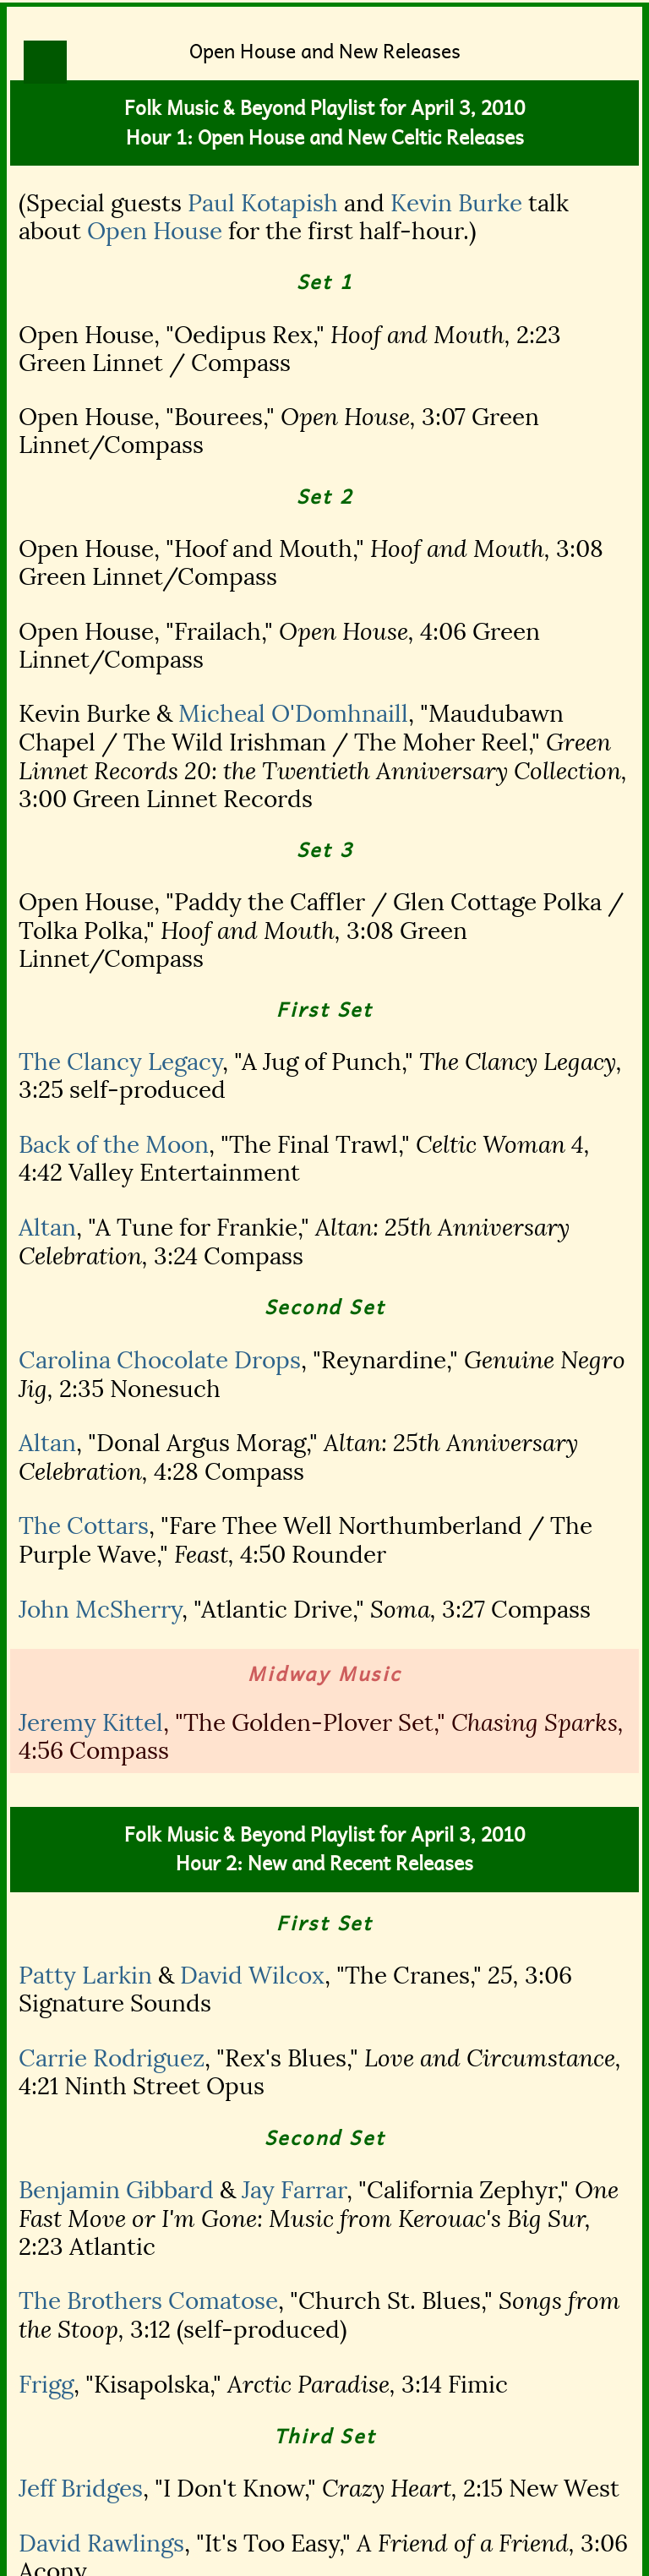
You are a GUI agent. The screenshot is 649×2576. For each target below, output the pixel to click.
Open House (154, 231)
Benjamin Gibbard (116, 2190)
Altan (47, 1228)
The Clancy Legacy (120, 1062)
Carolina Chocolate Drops (160, 1360)
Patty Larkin (85, 1975)
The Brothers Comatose (148, 2301)
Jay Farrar (294, 2190)
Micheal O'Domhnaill (293, 714)
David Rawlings (101, 2543)
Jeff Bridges (81, 2488)
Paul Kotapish (263, 203)
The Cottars (84, 1526)
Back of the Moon (114, 1145)
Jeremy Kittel (91, 1723)
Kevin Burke (456, 203)
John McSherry (100, 1610)
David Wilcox (252, 1975)
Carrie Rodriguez (112, 2058)
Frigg (46, 2385)
